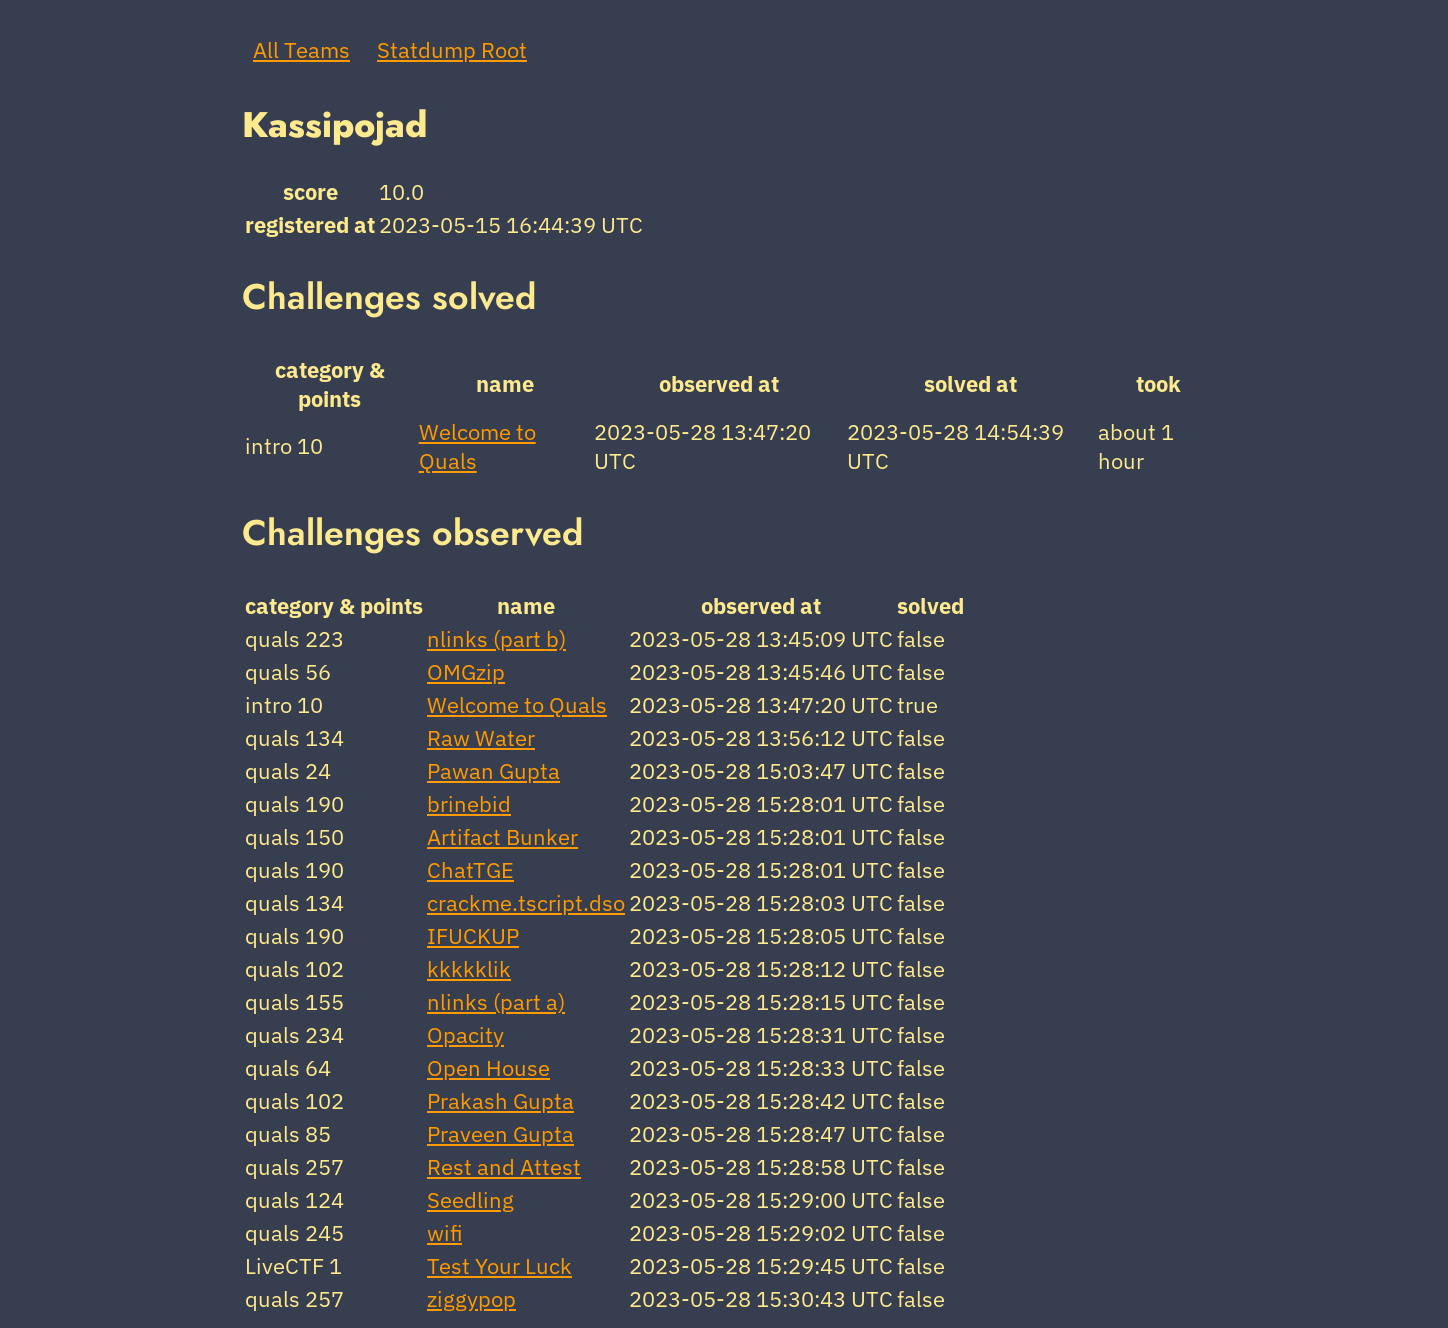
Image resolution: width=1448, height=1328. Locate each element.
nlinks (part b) (496, 638)
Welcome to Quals (517, 704)
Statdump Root (452, 49)
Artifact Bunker (502, 836)
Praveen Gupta (500, 1133)
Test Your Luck (499, 1265)
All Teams (301, 49)
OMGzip (466, 671)
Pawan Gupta (493, 770)
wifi (444, 1232)
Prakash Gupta (500, 1100)
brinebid (469, 803)
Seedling (470, 1199)
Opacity (465, 1034)
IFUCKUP (473, 935)
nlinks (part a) (496, 1001)
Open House (488, 1067)
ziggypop (471, 1298)
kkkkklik (469, 968)
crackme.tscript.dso (526, 902)
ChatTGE (470, 869)
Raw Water (481, 737)
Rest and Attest (504, 1166)
